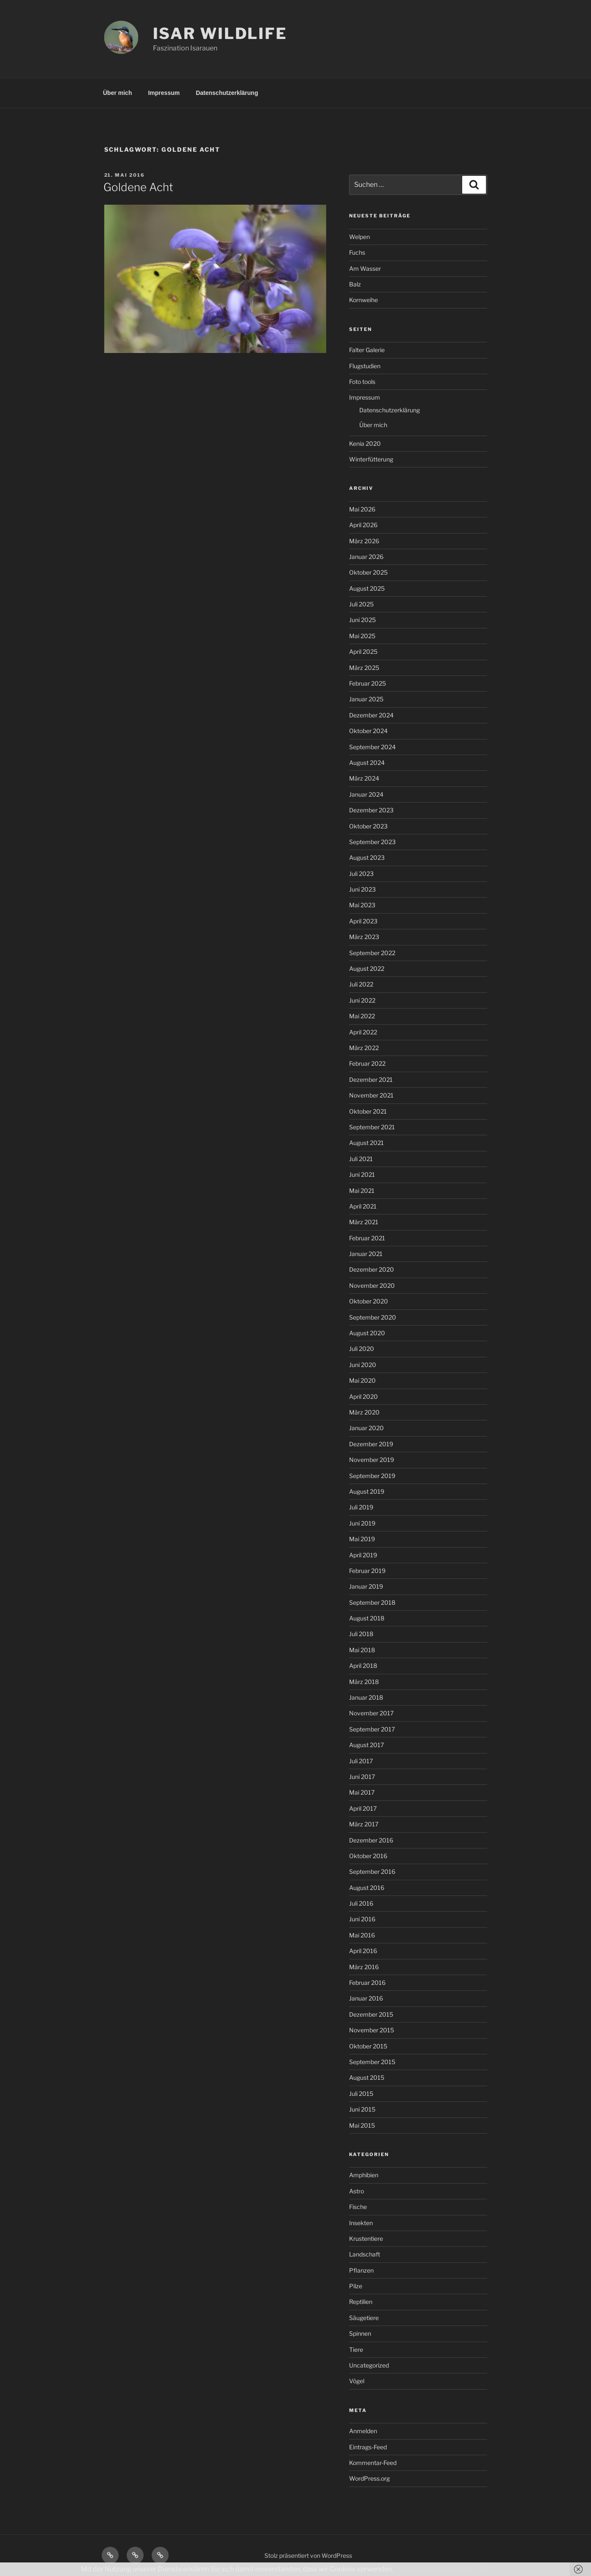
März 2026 (364, 541)
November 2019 (371, 1459)
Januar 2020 (366, 1427)
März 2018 (364, 1681)
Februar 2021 (367, 1238)
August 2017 (366, 1744)
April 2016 (363, 1950)
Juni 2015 (362, 2109)
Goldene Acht (138, 187)
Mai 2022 (362, 1016)
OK (484, 2569)
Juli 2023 (361, 873)
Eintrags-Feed (368, 2447)
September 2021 (372, 1127)
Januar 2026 (366, 556)
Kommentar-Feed (373, 2462)
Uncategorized (369, 2365)
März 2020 (364, 1412)
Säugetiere (364, 2317)
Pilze (355, 2286)
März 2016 (364, 1966)
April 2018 (363, 1665)
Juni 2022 (362, 1000)
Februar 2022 (367, 1063)
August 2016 (366, 1887)
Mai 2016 (362, 1935)
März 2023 (364, 936)
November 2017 (371, 1713)
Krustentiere (366, 2238)
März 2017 (363, 1824)
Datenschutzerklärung (227, 92)
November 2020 (372, 1285)
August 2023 (367, 857)
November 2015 (371, 2030)
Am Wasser (365, 268)
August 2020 (367, 1333)
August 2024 (367, 762)
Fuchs (357, 252)
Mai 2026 (362, 509)
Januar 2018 (366, 1697)
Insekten (361, 2222)
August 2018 (366, 1618)
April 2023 (363, 921)
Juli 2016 (361, 1903)
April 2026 (363, 524)
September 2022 (372, 952)
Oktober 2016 (368, 1855)
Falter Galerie (367, 349)
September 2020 (372, 1317)
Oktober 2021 (368, 1111)
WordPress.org (369, 2478)
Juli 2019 (361, 1507)
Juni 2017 (362, 1776)
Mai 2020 (362, 1380)
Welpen (359, 236)
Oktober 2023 (368, 826)
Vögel (356, 2380)
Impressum (164, 92)
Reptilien (360, 2301)
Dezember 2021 (371, 1079)
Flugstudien (364, 366)
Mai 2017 (362, 1792)
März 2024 (364, 778)
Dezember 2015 (371, 2014)
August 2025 (367, 588)
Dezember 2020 (371, 1269)
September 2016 (372, 1871)
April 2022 (363, 1032)
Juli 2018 (361, 1633)
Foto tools (362, 381)
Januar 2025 (366, 699)
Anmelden (363, 2430)
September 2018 (372, 1602)
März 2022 (364, 1047)
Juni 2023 (362, 889)
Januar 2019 (366, 1586)
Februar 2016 (367, 1982)
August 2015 (366, 2077)
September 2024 (372, 746)
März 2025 (364, 667)
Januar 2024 (366, 794)
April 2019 (363, 1555)
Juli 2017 (361, 1761)
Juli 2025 (361, 604)
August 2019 (366, 1491)
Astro (356, 2191)
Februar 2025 (367, 683)
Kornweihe (363, 299)
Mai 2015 (362, 2125)
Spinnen (360, 2333)
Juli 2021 (361, 1158)
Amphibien (363, 2175)
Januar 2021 (366, 1253)
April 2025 (363, 651)
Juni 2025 (362, 619)
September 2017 (372, 1729)
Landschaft (364, 2254)
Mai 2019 (362, 1538)
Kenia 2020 (365, 443)
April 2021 (363, 1206)
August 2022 (366, 968)
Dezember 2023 (371, 810)
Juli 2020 (361, 1348)
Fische (358, 2206)
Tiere (356, 2349)
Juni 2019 (362, 1523)
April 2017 (363, 1808)
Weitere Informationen (433, 2569)
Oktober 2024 (368, 730)
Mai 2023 (362, 905)
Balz (355, 284)
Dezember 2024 (371, 715)
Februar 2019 (367, 1570)
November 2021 (371, 1095)
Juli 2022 (361, 984)
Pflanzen (361, 2270)
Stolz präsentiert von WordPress (308, 2555)
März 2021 (363, 1221)
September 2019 (372, 1475)
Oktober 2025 (368, 572)
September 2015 (372, 2061)
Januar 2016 (366, 1998)
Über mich (117, 92)
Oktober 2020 (368, 1301)
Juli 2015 (361, 2093)
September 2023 (372, 841)
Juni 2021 (362, 1174)
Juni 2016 (362, 1919)
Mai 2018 (362, 1649)
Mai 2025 (362, 635)
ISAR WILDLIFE (220, 33)
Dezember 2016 (371, 1840)
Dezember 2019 (371, 1444)
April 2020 (363, 1396)
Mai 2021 (362, 1190)
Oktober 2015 (368, 2046)
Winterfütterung (371, 459)
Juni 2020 (362, 1364)
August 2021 (366, 1142)
